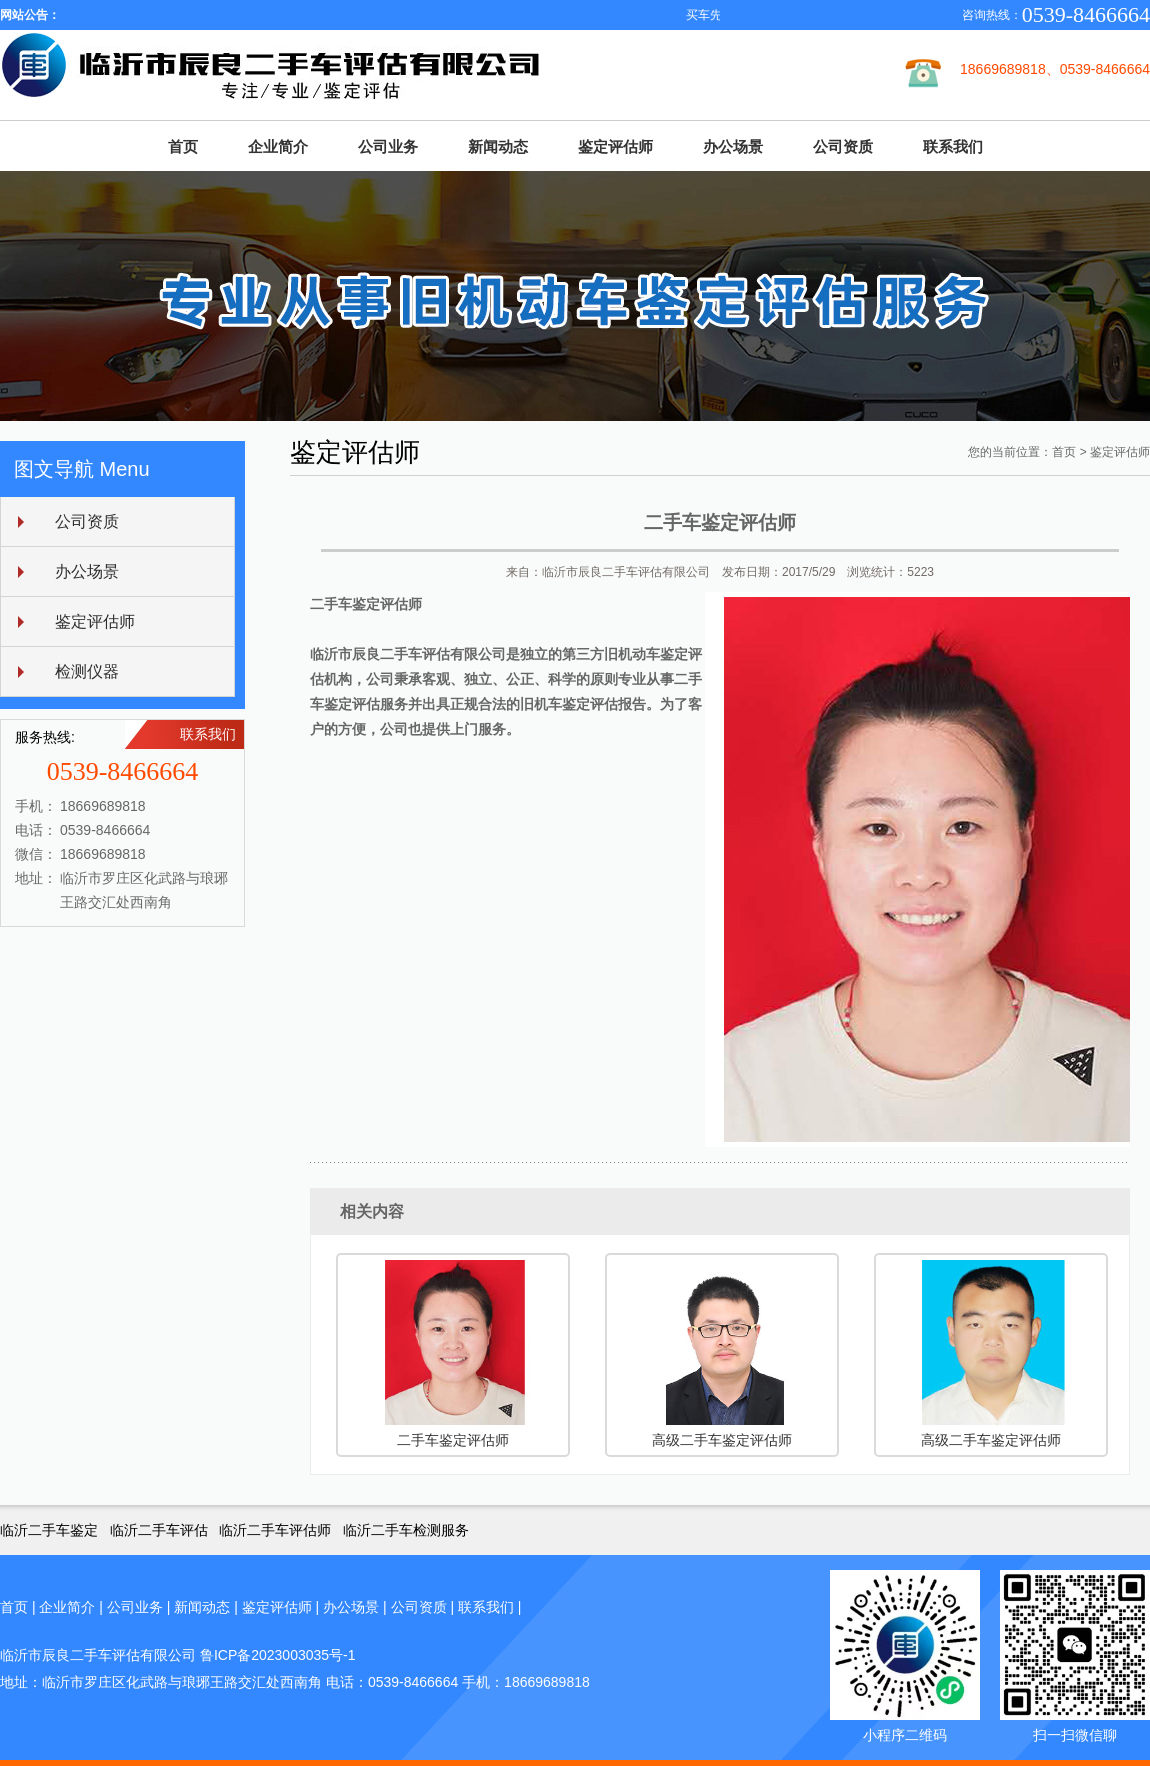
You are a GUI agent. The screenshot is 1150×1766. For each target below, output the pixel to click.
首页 (183, 146)
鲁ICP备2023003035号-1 (278, 1655)
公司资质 (843, 146)
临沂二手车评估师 (275, 1530)
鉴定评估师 (615, 146)
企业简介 (278, 146)
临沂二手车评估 (159, 1530)
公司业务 (388, 146)
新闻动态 (498, 146)
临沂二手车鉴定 (49, 1530)
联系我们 (953, 146)
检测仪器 (87, 671)
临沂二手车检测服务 (406, 1530)
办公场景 (733, 146)
